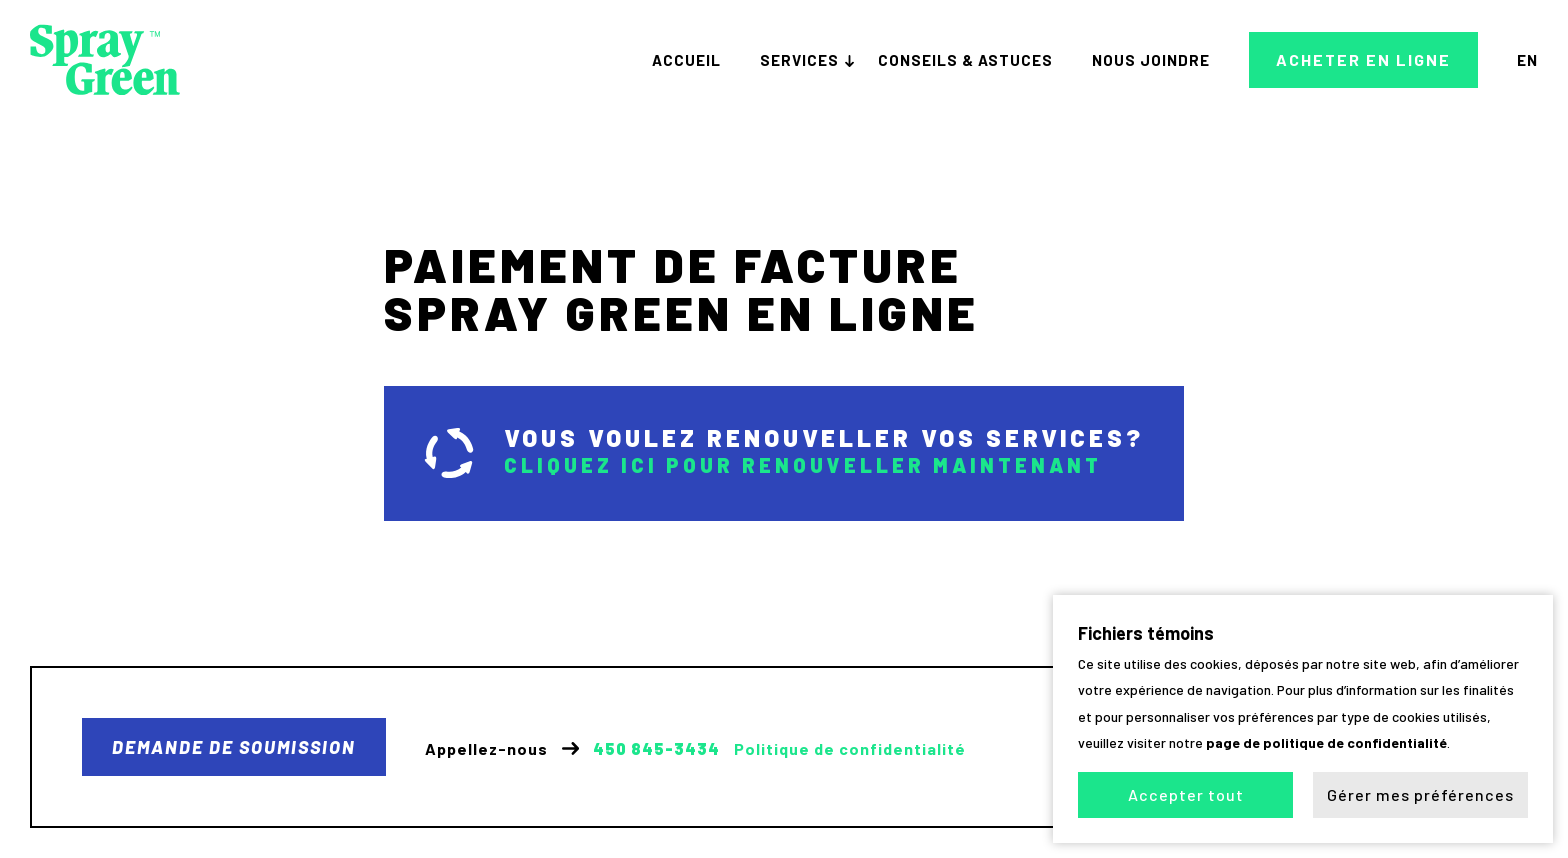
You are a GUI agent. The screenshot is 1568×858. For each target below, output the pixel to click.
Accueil (686, 60)
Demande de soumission (234, 747)
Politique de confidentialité (850, 749)
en (1527, 60)
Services (799, 60)
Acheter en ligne (1363, 59)
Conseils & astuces (965, 60)
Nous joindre (1151, 60)
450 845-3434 (656, 749)
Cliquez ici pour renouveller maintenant (803, 465)
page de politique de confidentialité (1326, 742)
